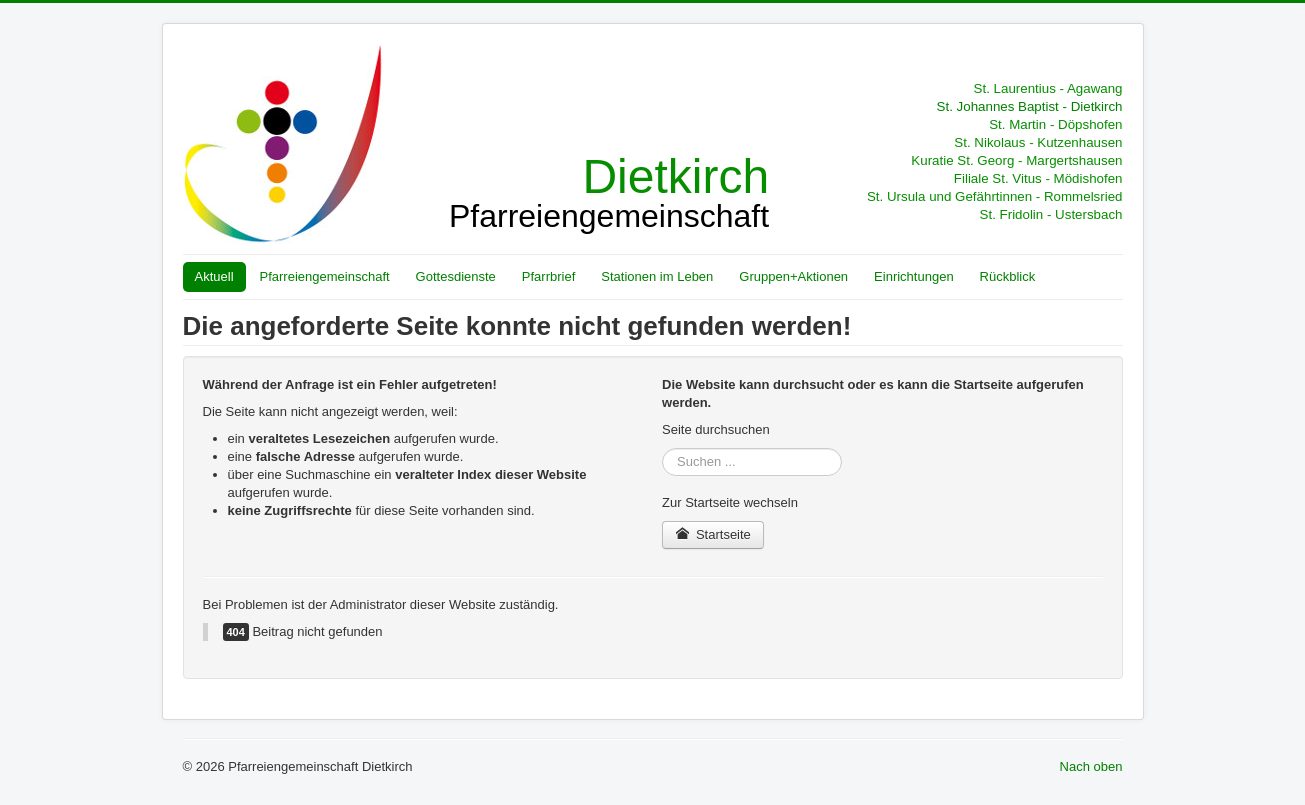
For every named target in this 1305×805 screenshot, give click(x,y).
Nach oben (1091, 766)
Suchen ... (662, 448)
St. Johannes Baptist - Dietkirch (1030, 106)
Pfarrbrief (548, 276)
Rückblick (1008, 276)
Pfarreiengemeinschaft (325, 276)
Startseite (713, 534)
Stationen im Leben (657, 276)
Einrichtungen (914, 276)
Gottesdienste (456, 276)
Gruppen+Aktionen (793, 276)
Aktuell (214, 276)
